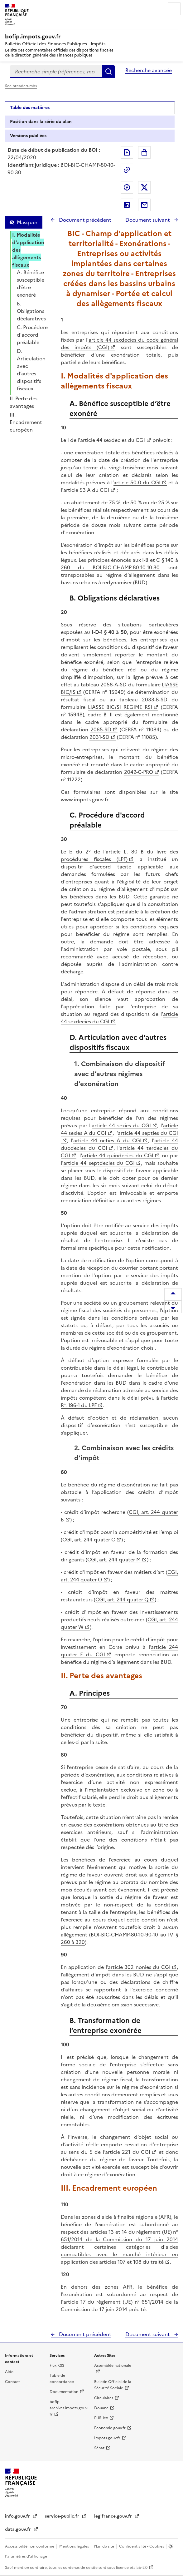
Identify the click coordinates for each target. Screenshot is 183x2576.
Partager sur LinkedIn (127, 205)
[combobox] (56, 71)
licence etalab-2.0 (131, 2567)
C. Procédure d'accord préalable (32, 335)
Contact (12, 2382)
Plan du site (104, 2546)
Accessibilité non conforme (30, 2546)
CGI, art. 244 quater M (114, 1559)
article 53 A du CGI (86, 490)
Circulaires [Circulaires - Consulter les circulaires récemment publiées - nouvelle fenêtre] (103, 2398)
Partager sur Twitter (144, 187)
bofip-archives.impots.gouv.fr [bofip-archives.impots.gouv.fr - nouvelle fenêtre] (69, 2408)
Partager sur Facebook (127, 187)
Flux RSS (57, 2365)
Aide (9, 2372)
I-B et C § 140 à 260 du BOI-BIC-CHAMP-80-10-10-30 (119, 563)
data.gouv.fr (18, 2529)
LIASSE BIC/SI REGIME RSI (120, 707)
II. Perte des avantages (23, 402)
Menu (174, 8)
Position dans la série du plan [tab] (41, 121)
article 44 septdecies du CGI (99, 1163)
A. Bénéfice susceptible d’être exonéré (30, 284)
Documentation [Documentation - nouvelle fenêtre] (64, 2392)
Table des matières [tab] (30, 107)
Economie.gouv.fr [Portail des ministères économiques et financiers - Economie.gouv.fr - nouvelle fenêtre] (110, 2428)
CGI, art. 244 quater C (88, 1539)
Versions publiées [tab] (28, 135)
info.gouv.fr (18, 2516)
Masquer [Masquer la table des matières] (27, 222)
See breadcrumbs (21, 86)
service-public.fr (62, 2516)
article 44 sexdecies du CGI (112, 440)
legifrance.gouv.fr (113, 2516)
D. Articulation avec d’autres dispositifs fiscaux (31, 369)
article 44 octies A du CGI (107, 1140)
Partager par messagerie (144, 205)
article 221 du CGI (127, 2152)
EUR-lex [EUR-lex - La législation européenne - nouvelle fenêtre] (101, 2418)
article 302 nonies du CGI (139, 1967)
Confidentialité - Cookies (142, 2546)
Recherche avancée (148, 70)
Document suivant (148, 220)
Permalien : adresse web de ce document (127, 170)
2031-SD (99, 737)
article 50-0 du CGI (137, 482)
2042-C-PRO (138, 772)
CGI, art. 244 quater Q (121, 1599)
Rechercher (108, 71)
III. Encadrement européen (26, 422)
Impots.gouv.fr (107, 2438)
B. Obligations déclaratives (31, 311)
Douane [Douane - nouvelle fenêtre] (101, 2408)
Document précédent (84, 220)
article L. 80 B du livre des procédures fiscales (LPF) (119, 855)
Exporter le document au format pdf (127, 152)
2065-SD (100, 729)
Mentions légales (74, 2546)
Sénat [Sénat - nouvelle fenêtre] (99, 2448)
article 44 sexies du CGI (121, 1125)
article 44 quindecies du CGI (117, 1155)
